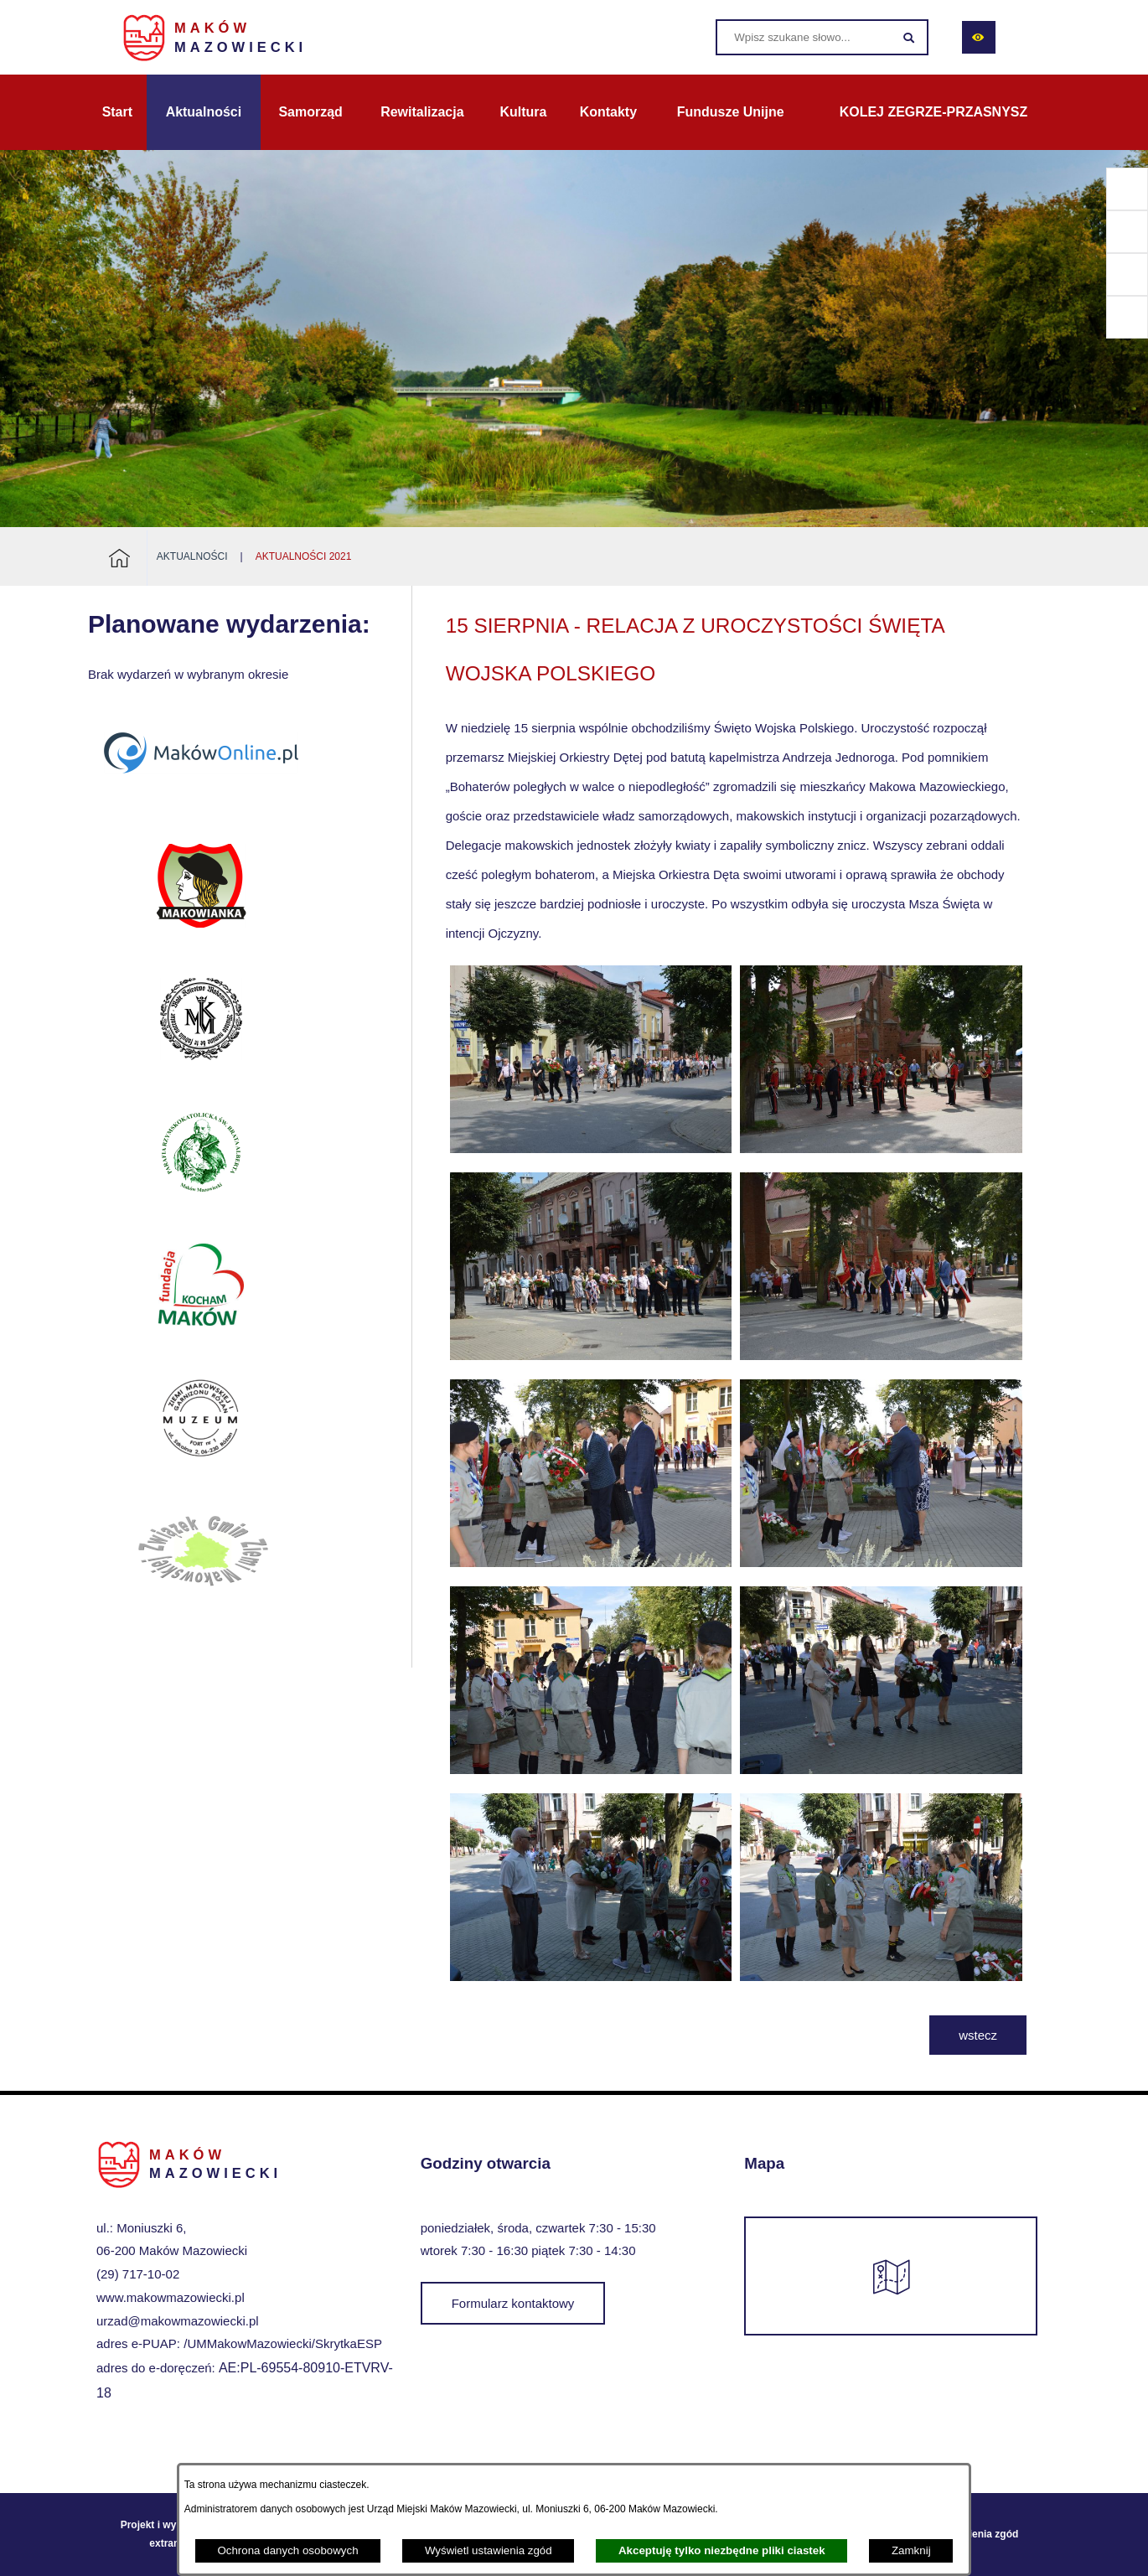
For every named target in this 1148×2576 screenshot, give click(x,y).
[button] (591, 1148)
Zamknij (911, 2550)
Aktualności (192, 556)
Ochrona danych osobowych (287, 2550)
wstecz (978, 2035)
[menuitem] (117, 112)
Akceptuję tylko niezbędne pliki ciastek (721, 2550)
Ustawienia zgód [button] (978, 2534)
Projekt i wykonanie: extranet (169, 2534)
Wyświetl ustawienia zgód (488, 2550)
